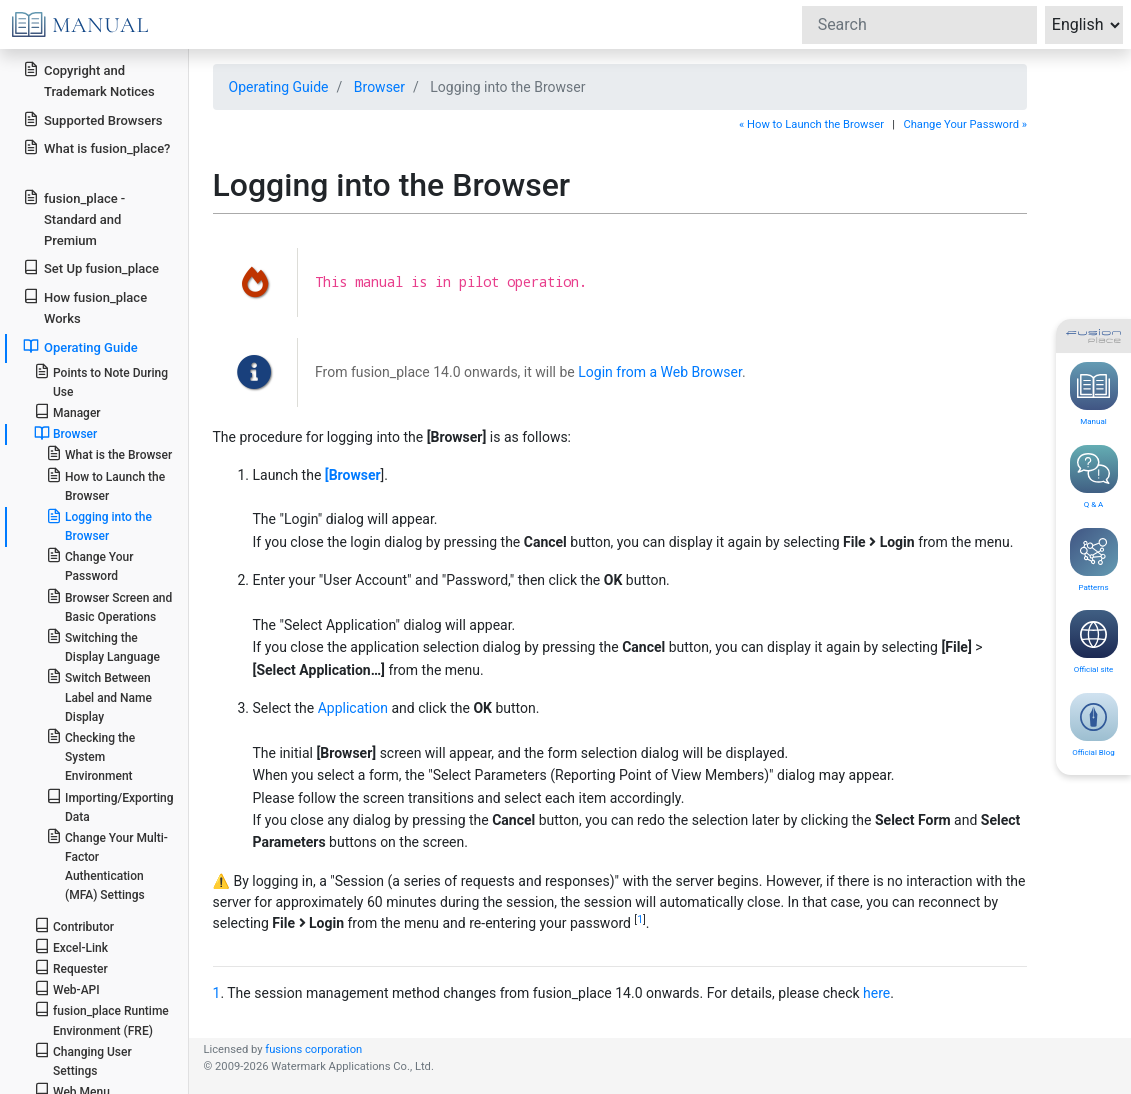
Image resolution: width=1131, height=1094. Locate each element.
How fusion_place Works (85, 307)
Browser (379, 87)
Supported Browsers (92, 119)
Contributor (74, 925)
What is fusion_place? (96, 147)
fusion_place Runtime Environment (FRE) (101, 1019)
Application (353, 708)
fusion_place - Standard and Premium (74, 218)
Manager (67, 411)
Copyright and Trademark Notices (89, 80)
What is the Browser (109, 453)
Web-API (67, 988)
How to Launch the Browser (105, 485)
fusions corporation (313, 1049)
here (876, 993)
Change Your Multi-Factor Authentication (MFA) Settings (107, 865)
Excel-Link (71, 946)
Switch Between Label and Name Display (99, 695)
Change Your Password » (965, 124)
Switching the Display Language (103, 646)
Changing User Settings (83, 1060)
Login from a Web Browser (660, 372)
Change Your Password (90, 565)
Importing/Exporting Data (110, 806)
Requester (71, 967)
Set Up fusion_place (91, 267)
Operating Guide (279, 87)
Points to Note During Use (101, 381)
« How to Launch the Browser (811, 124)
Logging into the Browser (99, 525)
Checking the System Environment (90, 755)
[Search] (919, 25)
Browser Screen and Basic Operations (109, 606)
